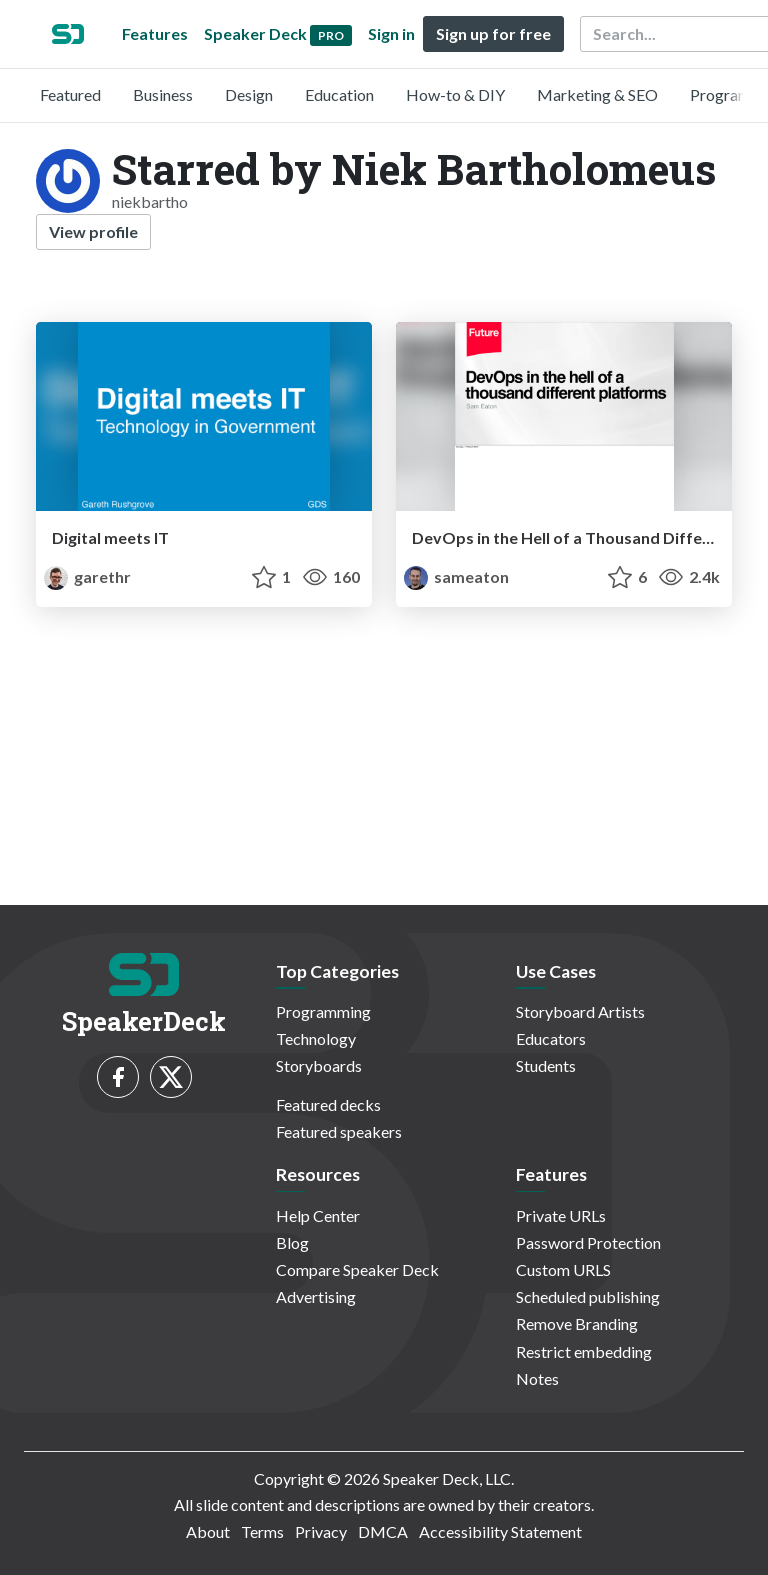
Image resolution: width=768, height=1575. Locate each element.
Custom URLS (563, 1269)
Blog (292, 1242)
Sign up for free (493, 33)
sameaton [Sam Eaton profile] (456, 576)
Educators (551, 1038)
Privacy (321, 1531)
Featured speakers (339, 1131)
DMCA (383, 1531)
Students (546, 1065)
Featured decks (328, 1104)
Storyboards (319, 1065)
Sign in (391, 33)
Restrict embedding (584, 1351)
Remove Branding (577, 1323)
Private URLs (561, 1215)
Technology (316, 1038)
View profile (93, 231)
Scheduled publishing (588, 1296)
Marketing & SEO (597, 94)
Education (339, 94)
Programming (323, 1011)
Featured (70, 94)
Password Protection (588, 1242)
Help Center (318, 1215)
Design (249, 94)
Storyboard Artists (580, 1011)
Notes (537, 1378)
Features (155, 33)
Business (163, 94)
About (208, 1531)
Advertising (316, 1296)
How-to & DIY (455, 94)
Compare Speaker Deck (357, 1269)
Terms (262, 1531)
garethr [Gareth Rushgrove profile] (87, 576)
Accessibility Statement (500, 1531)
